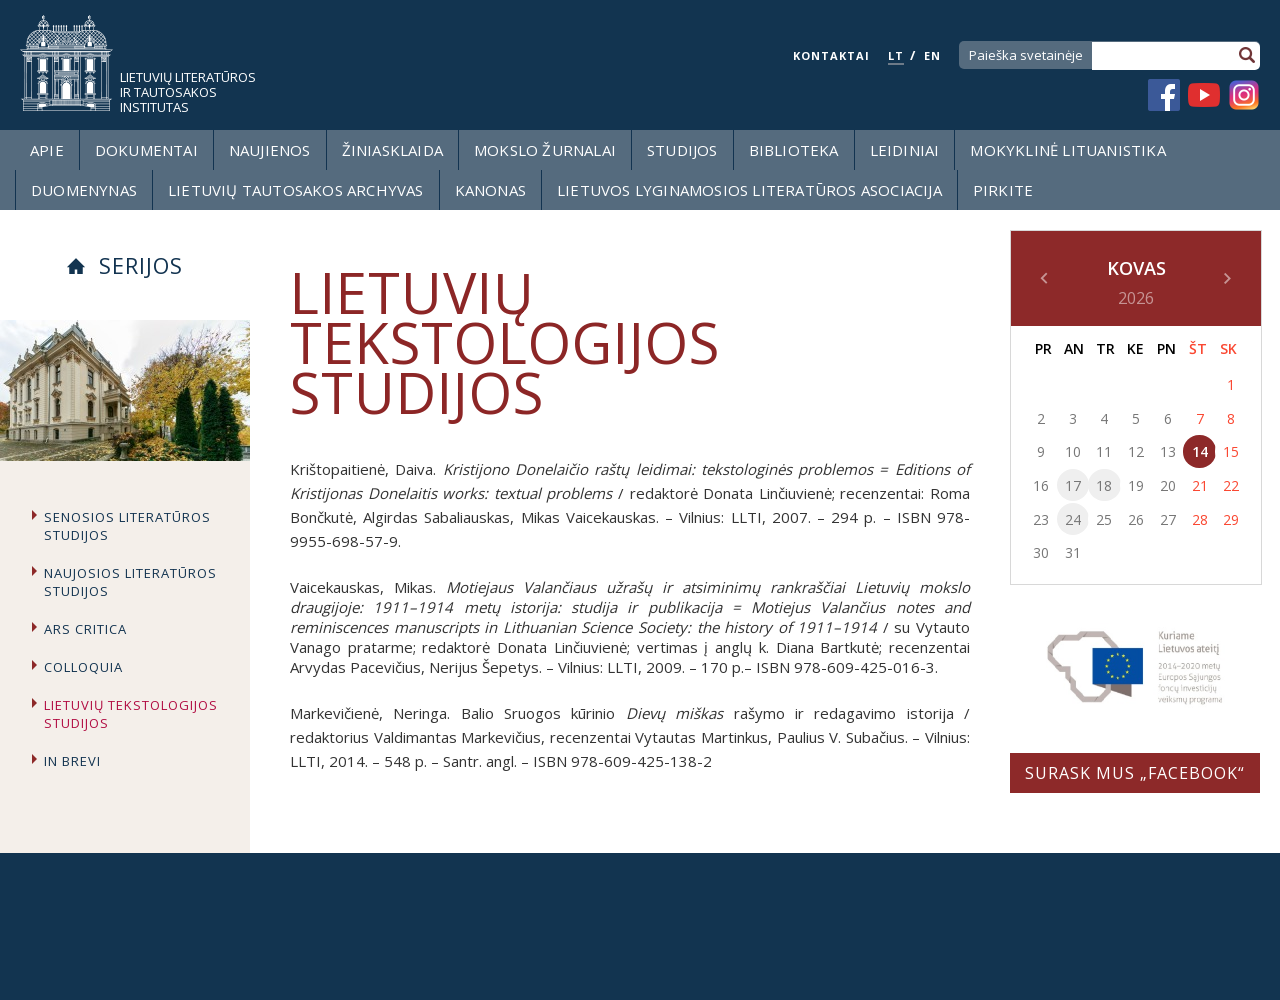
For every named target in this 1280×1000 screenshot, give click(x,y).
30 (1041, 552)
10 (1073, 451)
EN (932, 55)
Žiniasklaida (392, 150)
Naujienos (270, 150)
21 (1200, 485)
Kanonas (490, 190)
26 (1136, 519)
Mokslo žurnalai (545, 150)
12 (1136, 451)
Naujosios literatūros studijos (130, 582)
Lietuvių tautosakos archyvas (296, 190)
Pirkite (1003, 190)
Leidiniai (905, 150)
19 (1136, 485)
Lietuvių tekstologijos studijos (131, 714)
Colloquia (83, 667)
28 (1200, 519)
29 (1231, 519)
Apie (47, 150)
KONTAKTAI (831, 55)
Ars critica (85, 629)
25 (1104, 519)
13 (1168, 451)
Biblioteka (794, 150)
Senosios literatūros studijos (127, 526)
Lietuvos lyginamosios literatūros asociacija (749, 190)
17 (1073, 485)
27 (1168, 519)
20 (1168, 485)
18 (1104, 485)
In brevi (72, 761)
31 (1073, 552)
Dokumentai (146, 150)
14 (1200, 451)
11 (1104, 451)
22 (1231, 485)
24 (1073, 519)
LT (896, 55)
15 (1231, 451)
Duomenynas (84, 190)
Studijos (682, 150)
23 (1041, 519)
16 (1041, 485)
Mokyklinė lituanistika (1067, 150)
